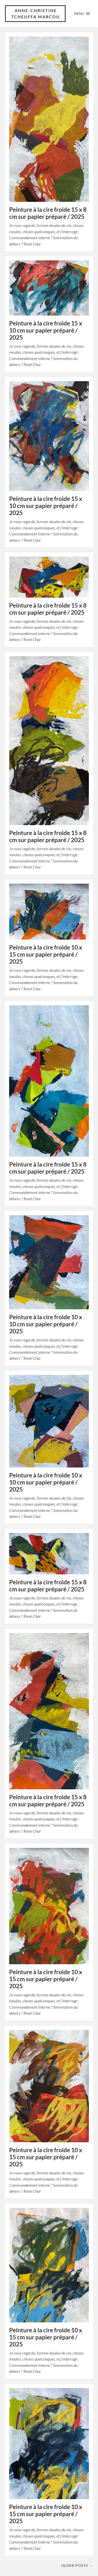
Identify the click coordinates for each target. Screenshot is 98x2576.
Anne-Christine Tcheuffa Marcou (35, 13)
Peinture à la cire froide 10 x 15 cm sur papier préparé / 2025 (45, 954)
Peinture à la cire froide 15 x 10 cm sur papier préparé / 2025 (45, 330)
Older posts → (77, 2565)
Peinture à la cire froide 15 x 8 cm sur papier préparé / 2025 (48, 213)
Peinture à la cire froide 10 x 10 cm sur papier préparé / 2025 (45, 1324)
